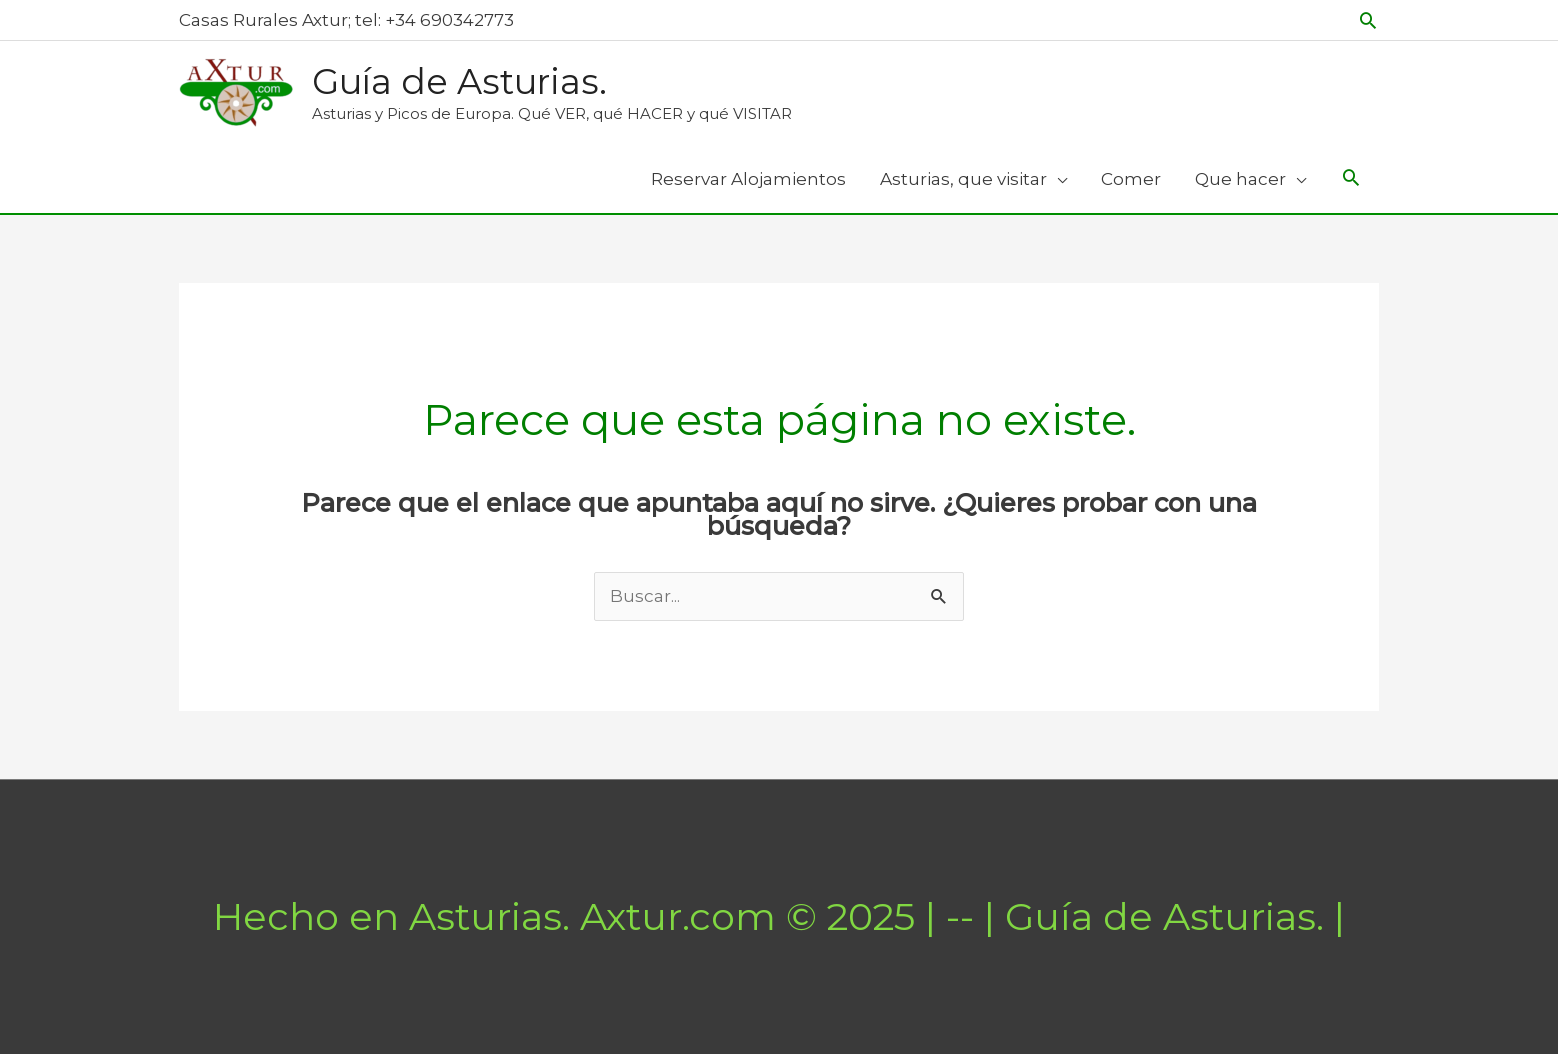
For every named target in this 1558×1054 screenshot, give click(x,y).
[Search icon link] (1351, 179)
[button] (1368, 20)
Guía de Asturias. (459, 81)
